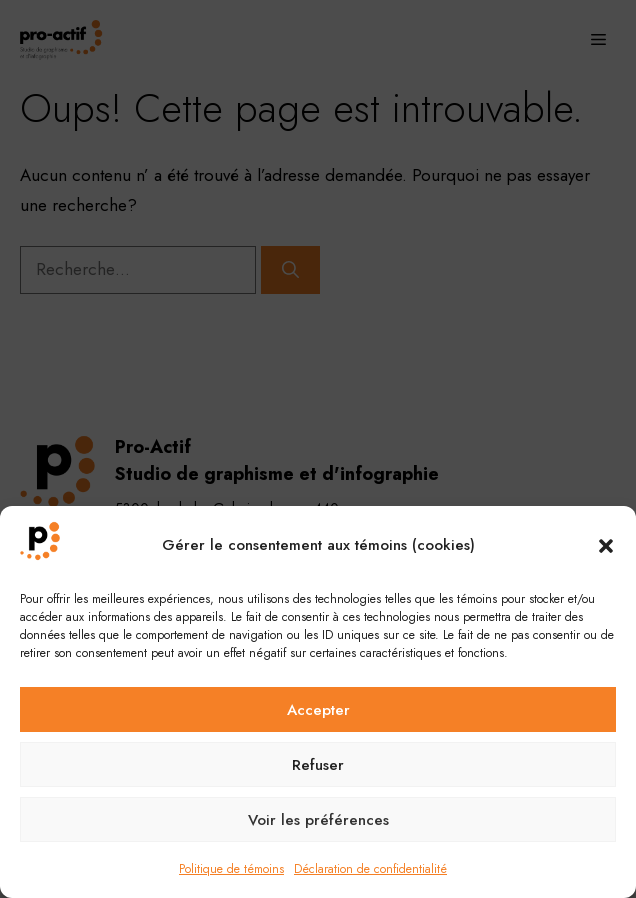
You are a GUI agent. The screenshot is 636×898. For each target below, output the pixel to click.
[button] (606, 546)
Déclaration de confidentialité (370, 869)
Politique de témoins (231, 869)
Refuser (318, 765)
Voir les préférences (318, 820)
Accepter (318, 710)
